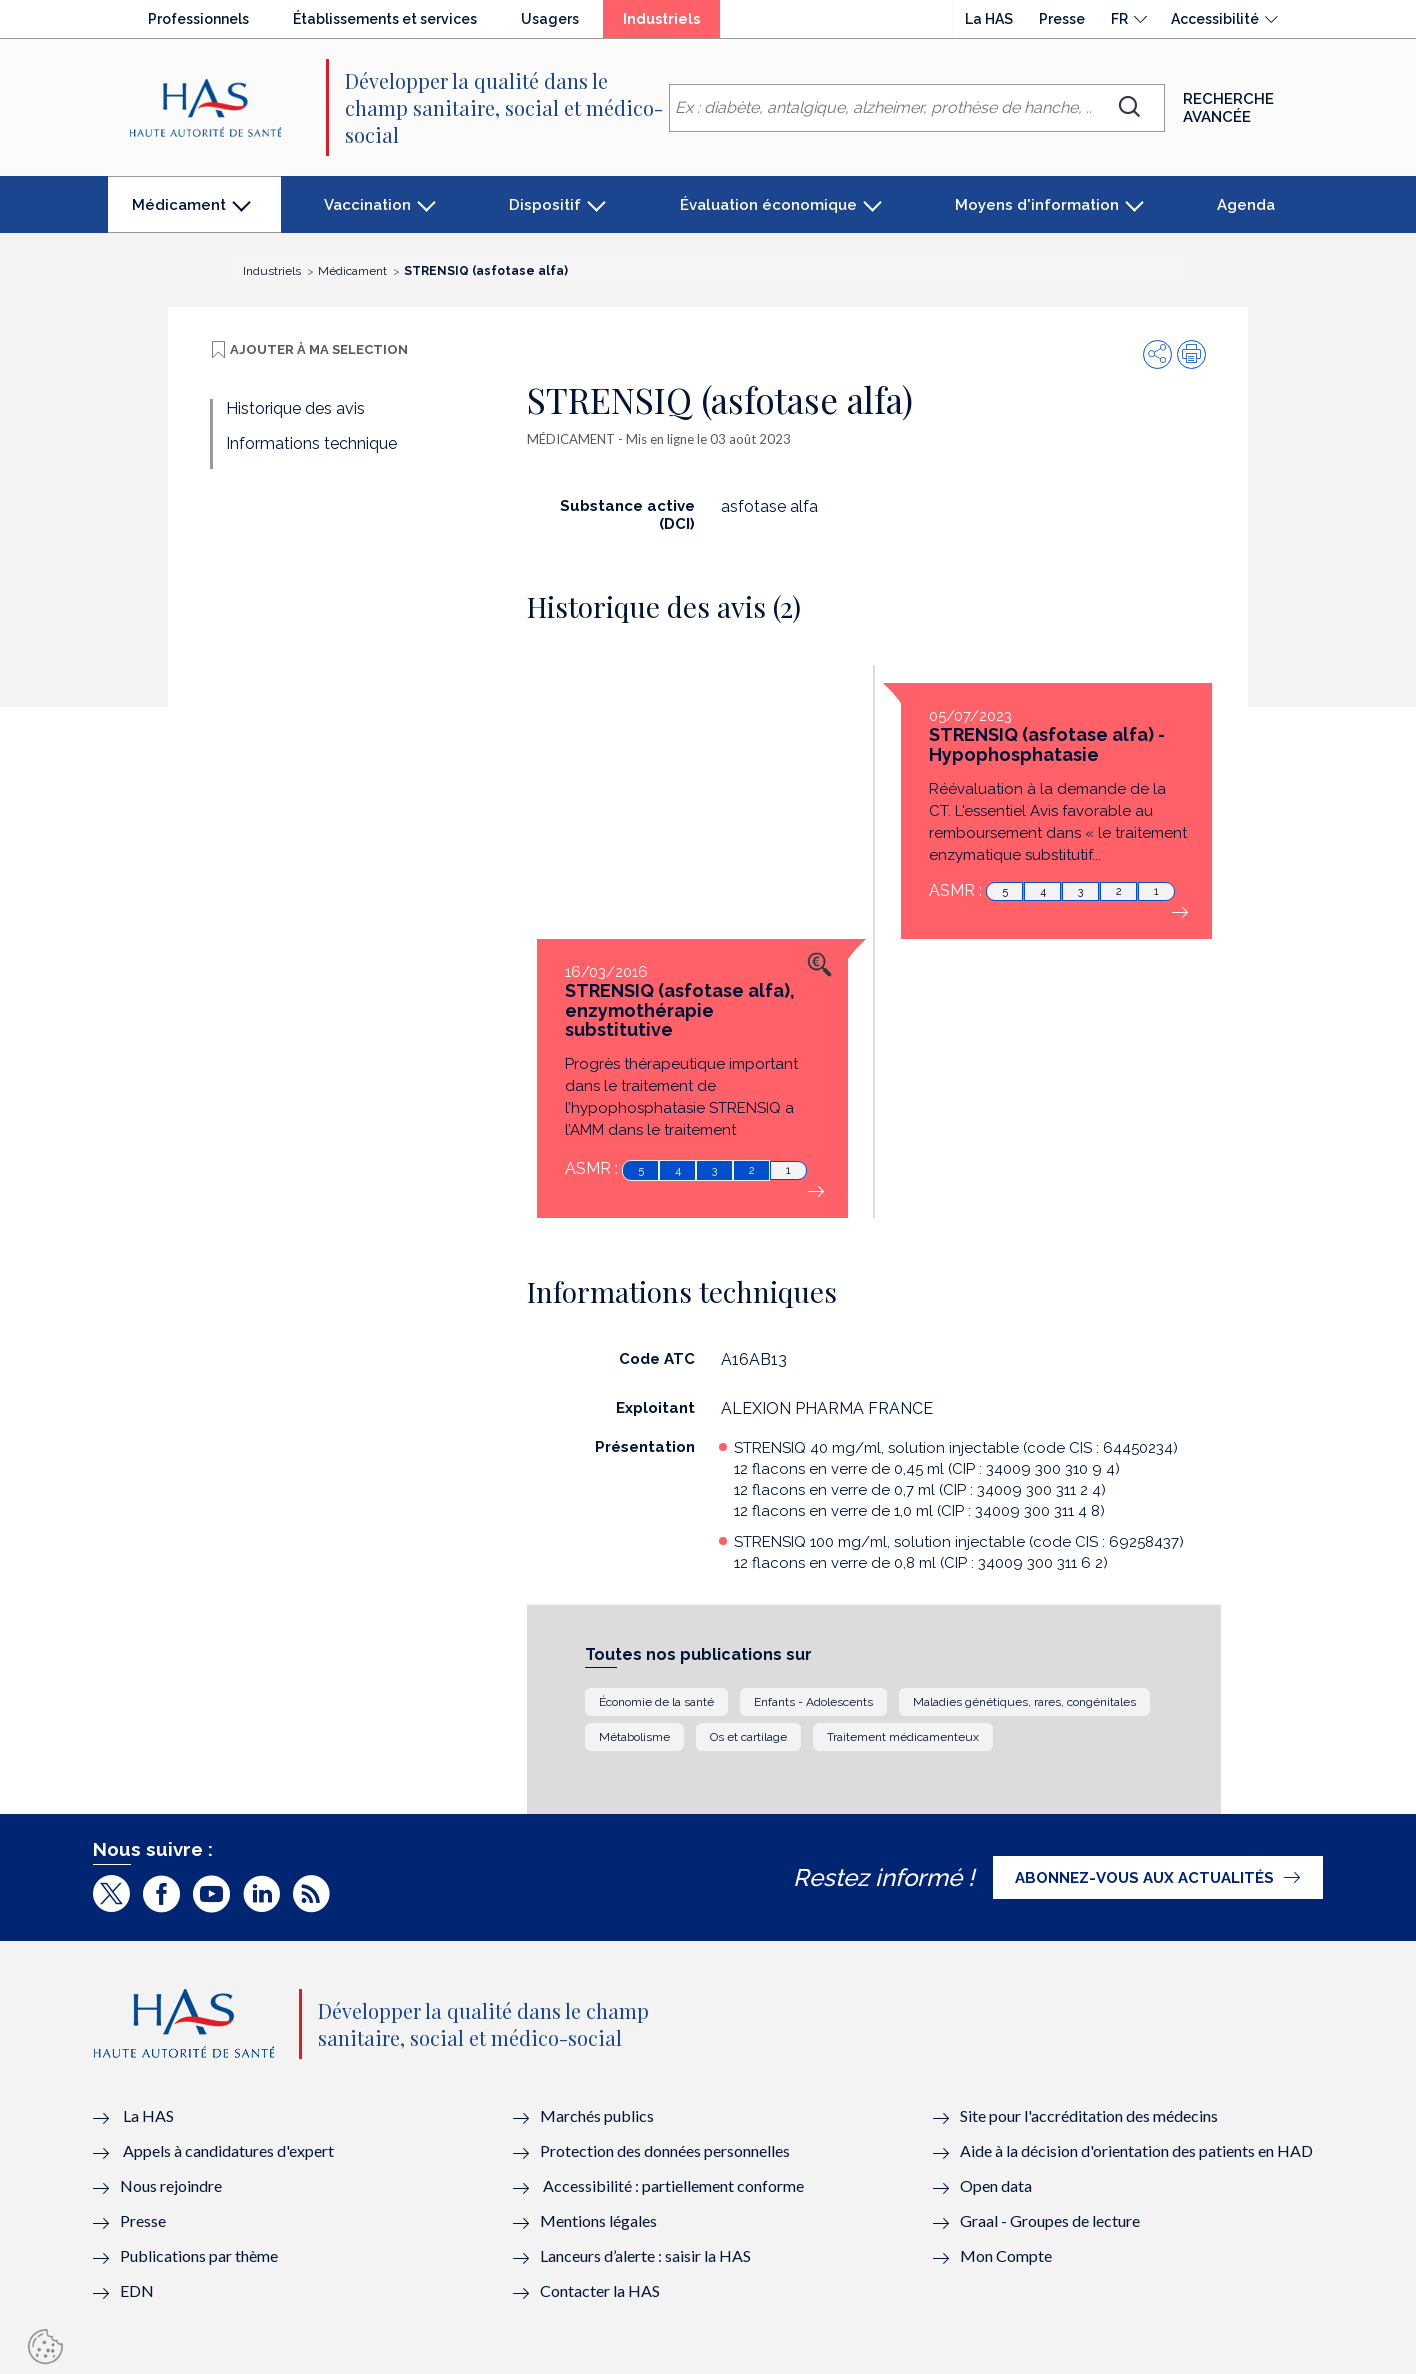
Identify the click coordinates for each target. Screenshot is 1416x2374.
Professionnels (198, 19)
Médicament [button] (178, 214)
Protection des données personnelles (665, 2150)
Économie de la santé (656, 1702)
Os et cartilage (748, 1737)
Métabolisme (634, 1737)
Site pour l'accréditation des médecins (1089, 2115)
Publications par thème (199, 2255)
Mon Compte (1006, 2255)
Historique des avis (295, 408)
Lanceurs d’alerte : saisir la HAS (645, 2255)
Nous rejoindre (171, 2185)
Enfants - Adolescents (813, 1702)
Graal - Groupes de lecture (1050, 2220)
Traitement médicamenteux (903, 1737)
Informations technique (311, 443)
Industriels (671, 24)
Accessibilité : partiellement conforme (673, 2185)
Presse (1062, 19)
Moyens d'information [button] (1037, 205)
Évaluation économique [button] (768, 205)
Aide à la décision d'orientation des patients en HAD (1136, 2150)
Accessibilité (1215, 19)
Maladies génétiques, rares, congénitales (1024, 1702)
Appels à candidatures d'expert (228, 2150)
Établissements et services (385, 19)
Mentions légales (598, 2220)
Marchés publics (598, 2115)
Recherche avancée (1228, 108)
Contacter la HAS (600, 2290)
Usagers (550, 19)
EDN (137, 2290)
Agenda (1246, 205)
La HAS (989, 19)
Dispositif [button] (545, 205)
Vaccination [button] (367, 205)
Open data (996, 2185)
